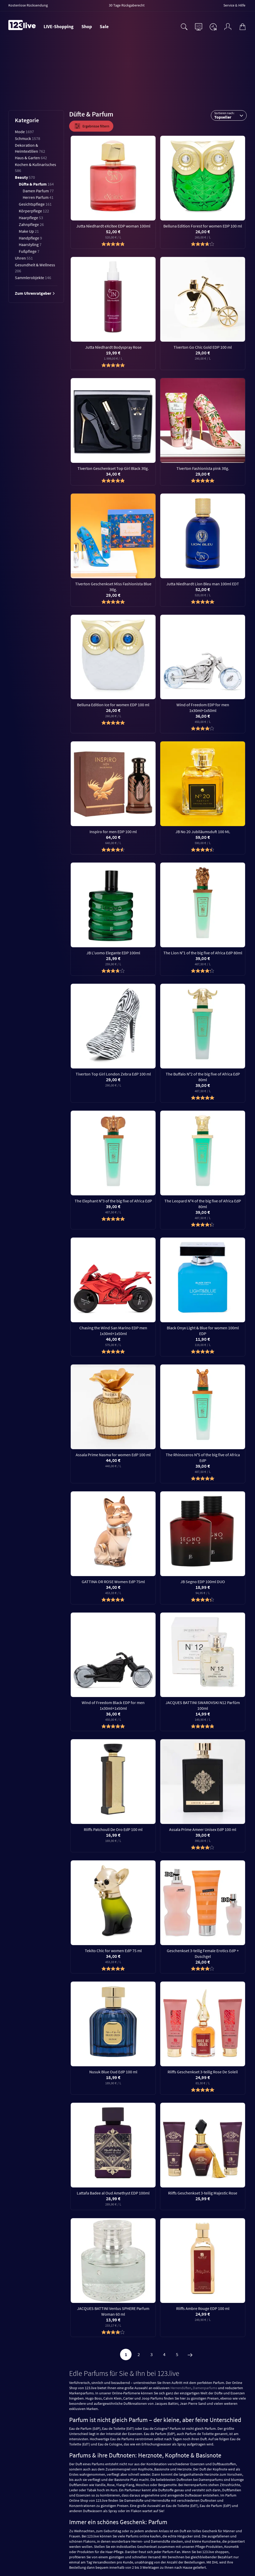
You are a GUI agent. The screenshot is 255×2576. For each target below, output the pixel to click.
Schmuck (27, 138)
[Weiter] (190, 2354)
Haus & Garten (31, 157)
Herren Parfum (38, 197)
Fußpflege (29, 251)
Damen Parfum (38, 190)
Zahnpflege (31, 224)
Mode (24, 131)
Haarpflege (31, 217)
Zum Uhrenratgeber (35, 293)
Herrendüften (180, 2388)
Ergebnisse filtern (91, 126)
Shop (86, 26)
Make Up (29, 231)
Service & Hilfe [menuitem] (234, 5)
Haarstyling (30, 244)
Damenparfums (205, 2388)
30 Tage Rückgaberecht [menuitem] (127, 5)
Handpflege (30, 238)
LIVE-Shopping (59, 26)
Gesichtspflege (35, 204)
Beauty (25, 177)
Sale (104, 26)
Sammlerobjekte (33, 277)
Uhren (24, 258)
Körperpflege (34, 210)
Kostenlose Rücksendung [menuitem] (28, 5)
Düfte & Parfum (36, 184)
